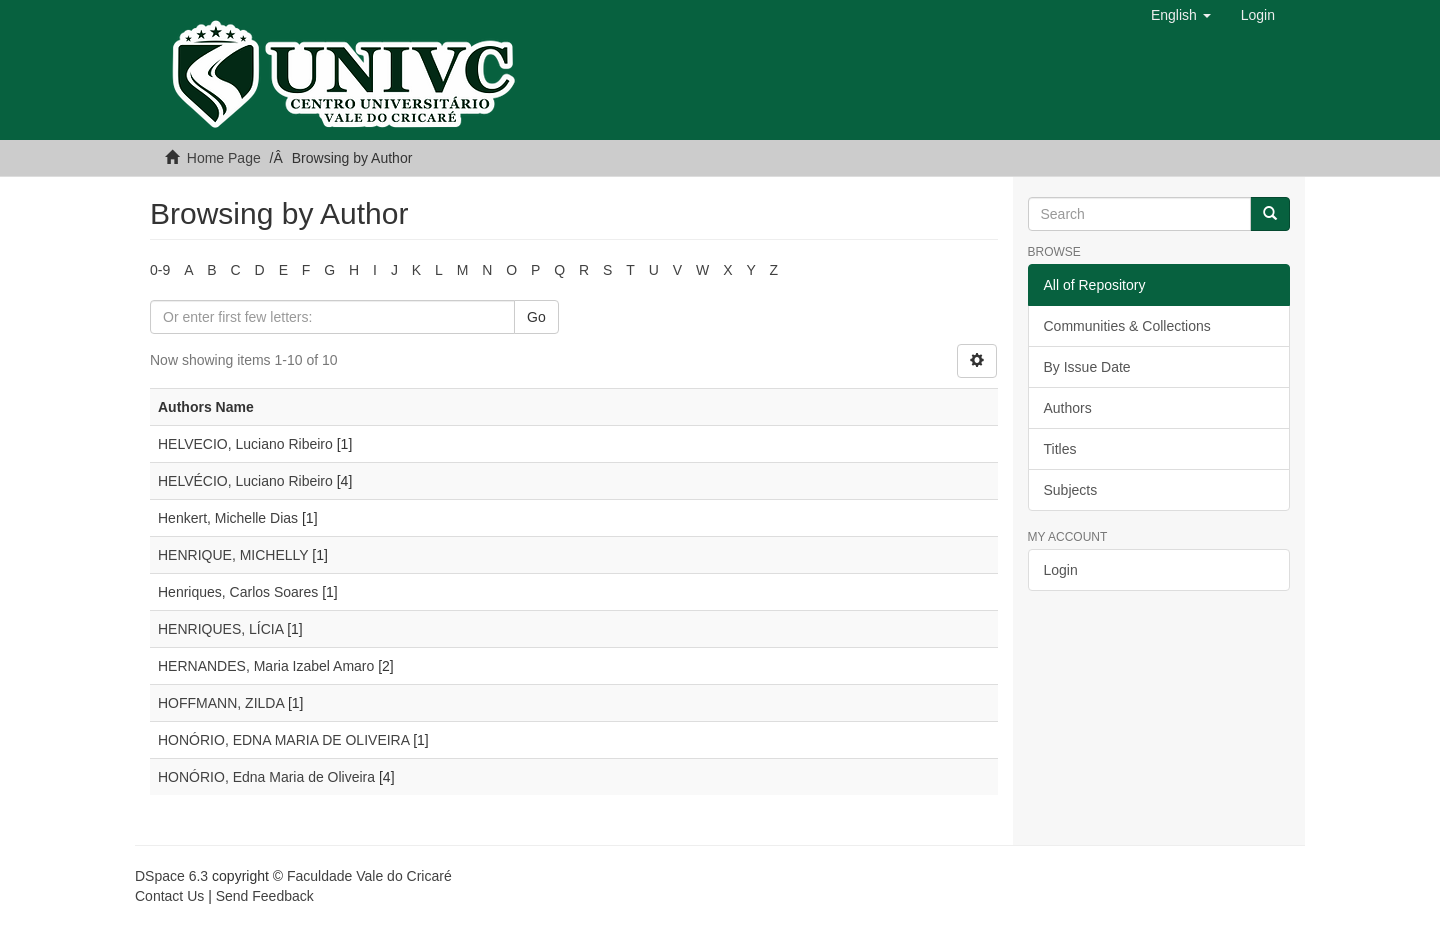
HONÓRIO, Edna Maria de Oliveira (266, 777)
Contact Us (169, 896)
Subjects (1071, 490)
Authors (1068, 408)
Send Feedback (265, 896)
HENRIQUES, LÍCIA (220, 629)
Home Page (224, 158)
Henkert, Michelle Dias (228, 518)
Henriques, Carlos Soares (238, 592)
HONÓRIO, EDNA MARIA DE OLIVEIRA (283, 740)
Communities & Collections (1127, 326)
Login (1061, 570)
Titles (1060, 449)
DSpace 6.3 (171, 876)
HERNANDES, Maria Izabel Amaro (266, 666)
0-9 (160, 270)
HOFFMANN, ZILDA (221, 703)
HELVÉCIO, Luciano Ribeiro (245, 481)
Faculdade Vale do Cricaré (369, 876)
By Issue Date (1087, 367)
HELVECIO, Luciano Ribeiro (245, 444)
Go (536, 317)
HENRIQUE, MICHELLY (233, 555)
